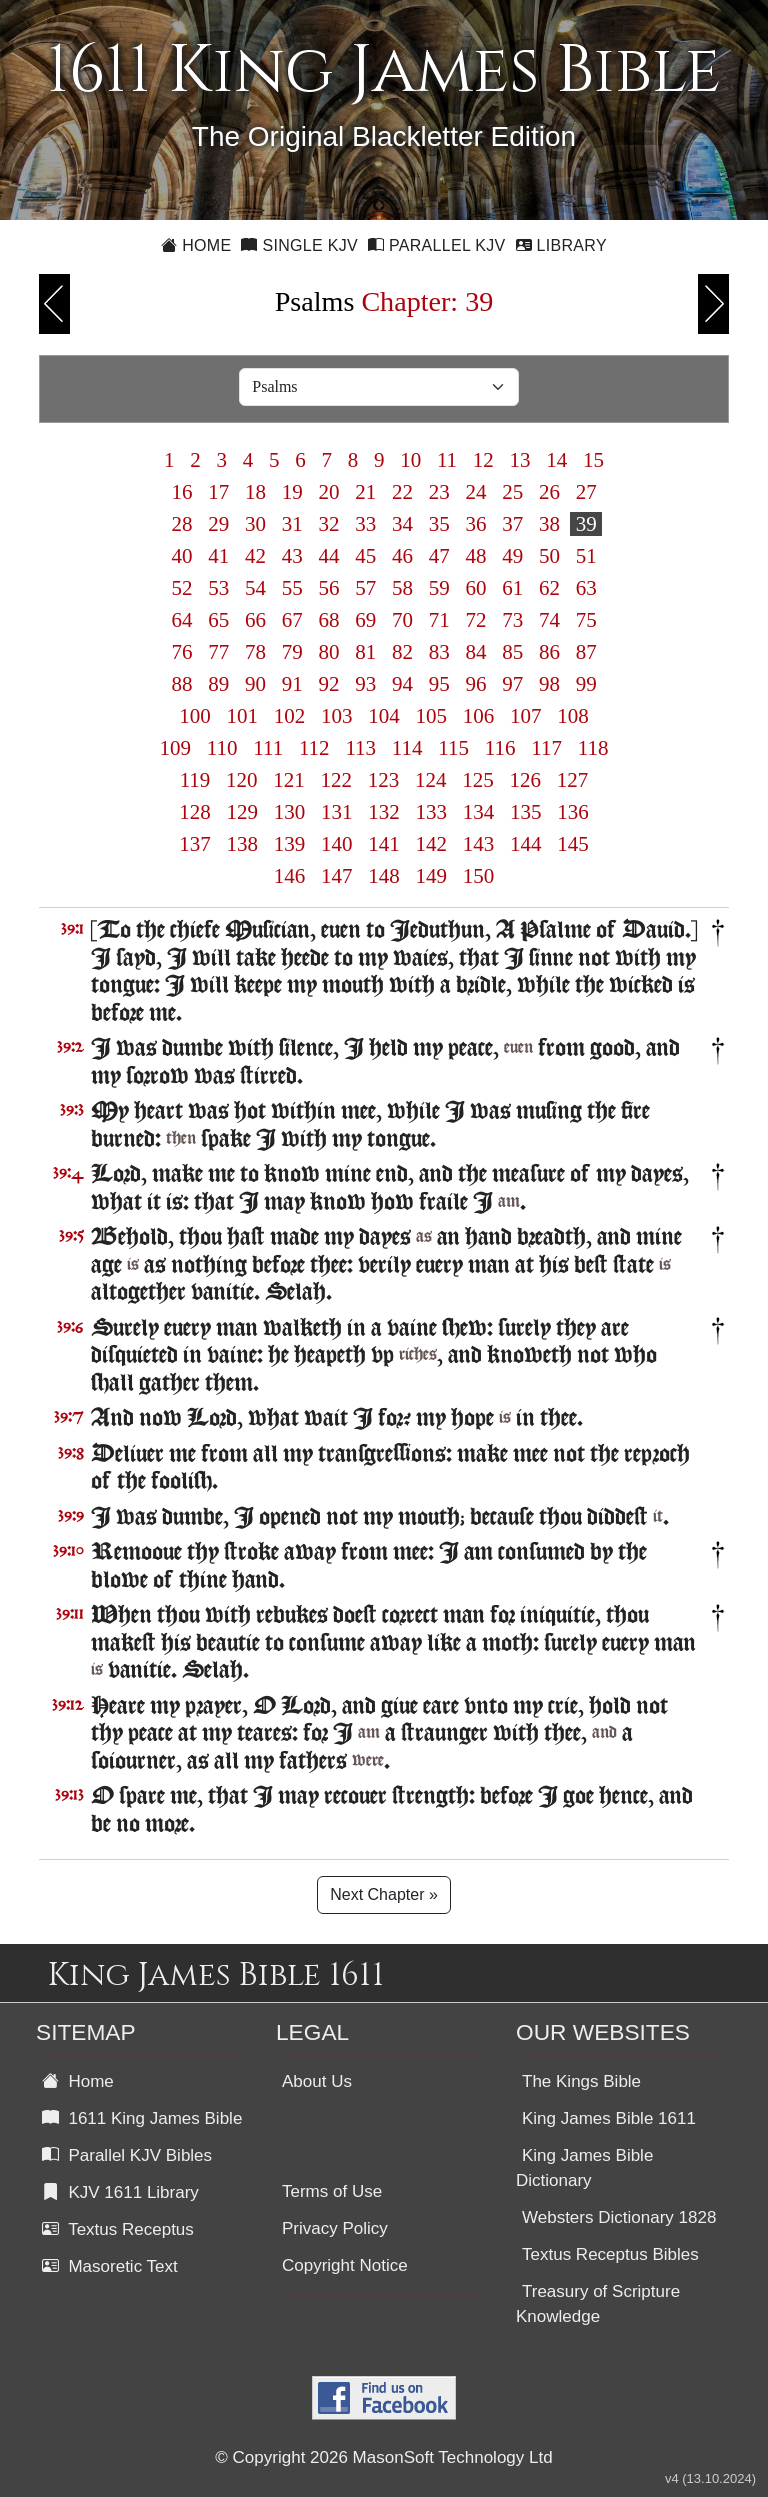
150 (479, 876)
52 (182, 588)
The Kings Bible (581, 2081)
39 (586, 524)
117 (546, 748)
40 (182, 556)
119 (194, 780)
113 (360, 748)
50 (550, 556)
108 (573, 716)
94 (403, 684)
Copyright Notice (345, 2265)
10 (411, 460)
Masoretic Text (110, 2266)
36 (476, 524)
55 (292, 588)
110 (221, 748)
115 (453, 748)
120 (242, 780)
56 (329, 588)
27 (586, 492)
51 (586, 556)
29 (219, 524)
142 (431, 844)
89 (219, 684)
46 (403, 556)
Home (196, 245)
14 (557, 460)
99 (586, 684)
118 (593, 748)
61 (513, 588)
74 (550, 620)
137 (195, 844)
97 (513, 684)
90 (256, 684)
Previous (54, 304)
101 (242, 716)
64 (182, 620)
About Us (317, 2081)
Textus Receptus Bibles (610, 2254)
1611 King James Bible (142, 2118)
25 (513, 492)
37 (513, 524)
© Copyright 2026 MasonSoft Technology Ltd (383, 2457)
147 (337, 876)
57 (366, 588)
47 (439, 556)
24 (476, 492)
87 (586, 652)
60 (476, 588)
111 (268, 748)
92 (329, 684)
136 (573, 812)
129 (242, 812)
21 (366, 492)
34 (403, 524)
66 (256, 620)
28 (182, 524)
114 (407, 748)
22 (403, 492)
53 (219, 588)
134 (479, 812)
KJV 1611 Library (120, 2192)
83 (439, 652)
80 (329, 652)
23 (439, 492)
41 (219, 556)
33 (366, 524)
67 (292, 620)
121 (289, 780)
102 (290, 716)
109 (175, 748)
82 (403, 652)
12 (484, 460)
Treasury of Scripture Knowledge (598, 2304)
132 (384, 812)
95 (439, 684)
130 (290, 812)
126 (525, 780)
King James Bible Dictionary (584, 2168)
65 (219, 620)
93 (366, 684)
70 (403, 620)
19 (292, 492)
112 (314, 748)
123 (384, 780)
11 (447, 460)
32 (329, 524)
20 (329, 492)
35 (439, 524)
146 (290, 876)
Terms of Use (332, 2191)
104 (384, 716)
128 (195, 812)
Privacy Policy (335, 2228)
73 (513, 620)
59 (439, 588)
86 (550, 652)
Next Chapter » (384, 1894)
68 (329, 620)
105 (431, 716)
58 (403, 588)
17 (219, 492)
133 (431, 812)
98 (550, 684)
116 (500, 748)
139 (290, 844)
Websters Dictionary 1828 (619, 2217)
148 (384, 876)
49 (513, 556)
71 (439, 620)
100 (195, 716)
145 (573, 844)
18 (256, 492)
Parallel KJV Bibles (127, 2155)
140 (337, 844)
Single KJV (299, 245)
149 (431, 876)
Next (713, 304)
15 (594, 460)
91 (292, 684)
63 (586, 588)
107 (526, 716)
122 (336, 780)
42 (256, 556)
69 (366, 620)
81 (366, 652)
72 (476, 620)
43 (292, 556)
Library (561, 245)
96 (476, 684)
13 (520, 460)
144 (526, 844)
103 (337, 716)
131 (337, 812)
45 (366, 556)
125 (478, 780)
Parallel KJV (437, 245)
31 (292, 524)
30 (256, 524)
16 (182, 492)
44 (329, 556)
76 (182, 652)
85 (513, 652)
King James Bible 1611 (609, 2118)
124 (431, 780)
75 (586, 620)
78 (256, 652)
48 (476, 556)
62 (550, 588)
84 (476, 652)
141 (384, 844)
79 (292, 652)
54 (256, 588)
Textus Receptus (118, 2229)
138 (242, 844)
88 (182, 684)
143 (479, 844)
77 (219, 652)
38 (550, 524)
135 (526, 812)
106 (479, 716)
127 (573, 780)
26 (550, 492)
